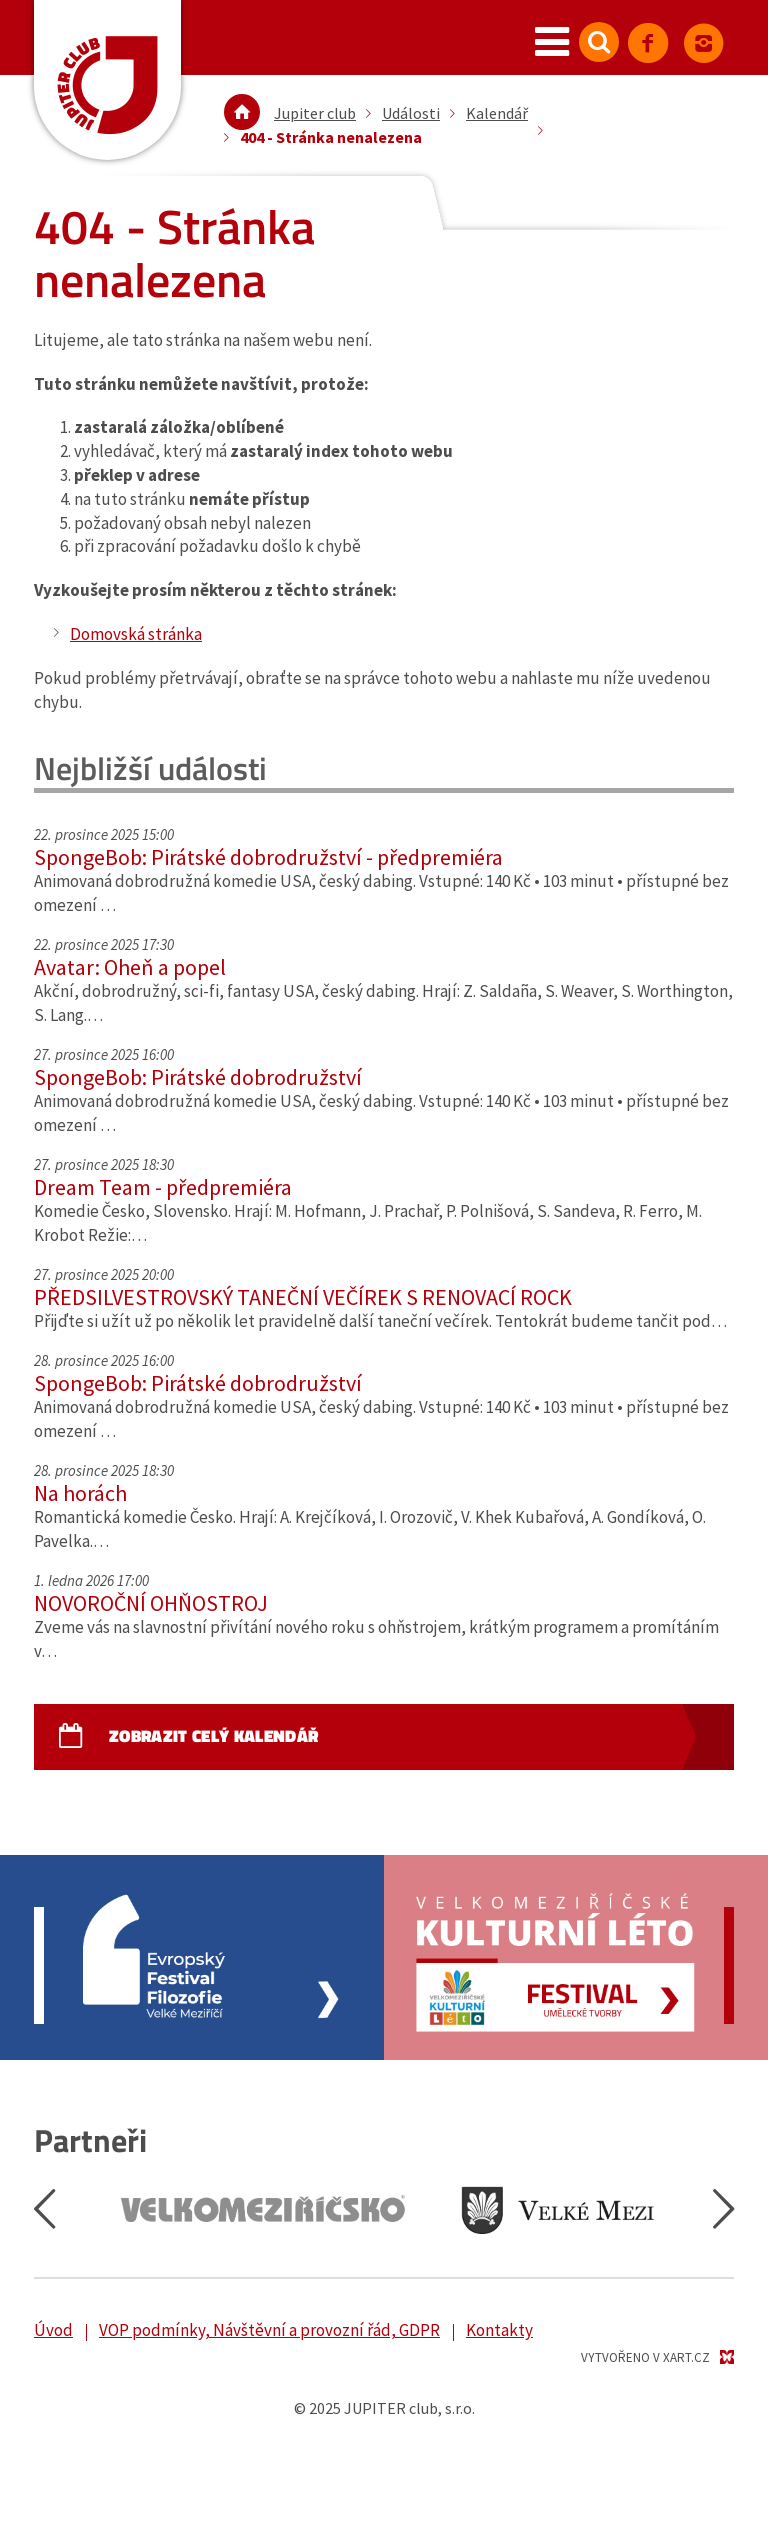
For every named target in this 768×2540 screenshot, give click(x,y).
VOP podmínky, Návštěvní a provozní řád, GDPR (269, 2330)
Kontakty (499, 2330)
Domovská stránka (136, 634)
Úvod (53, 2330)
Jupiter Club (107, 80)
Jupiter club (315, 113)
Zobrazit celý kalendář (213, 1736)
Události (411, 113)
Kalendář (497, 113)
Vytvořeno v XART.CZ (645, 2357)
